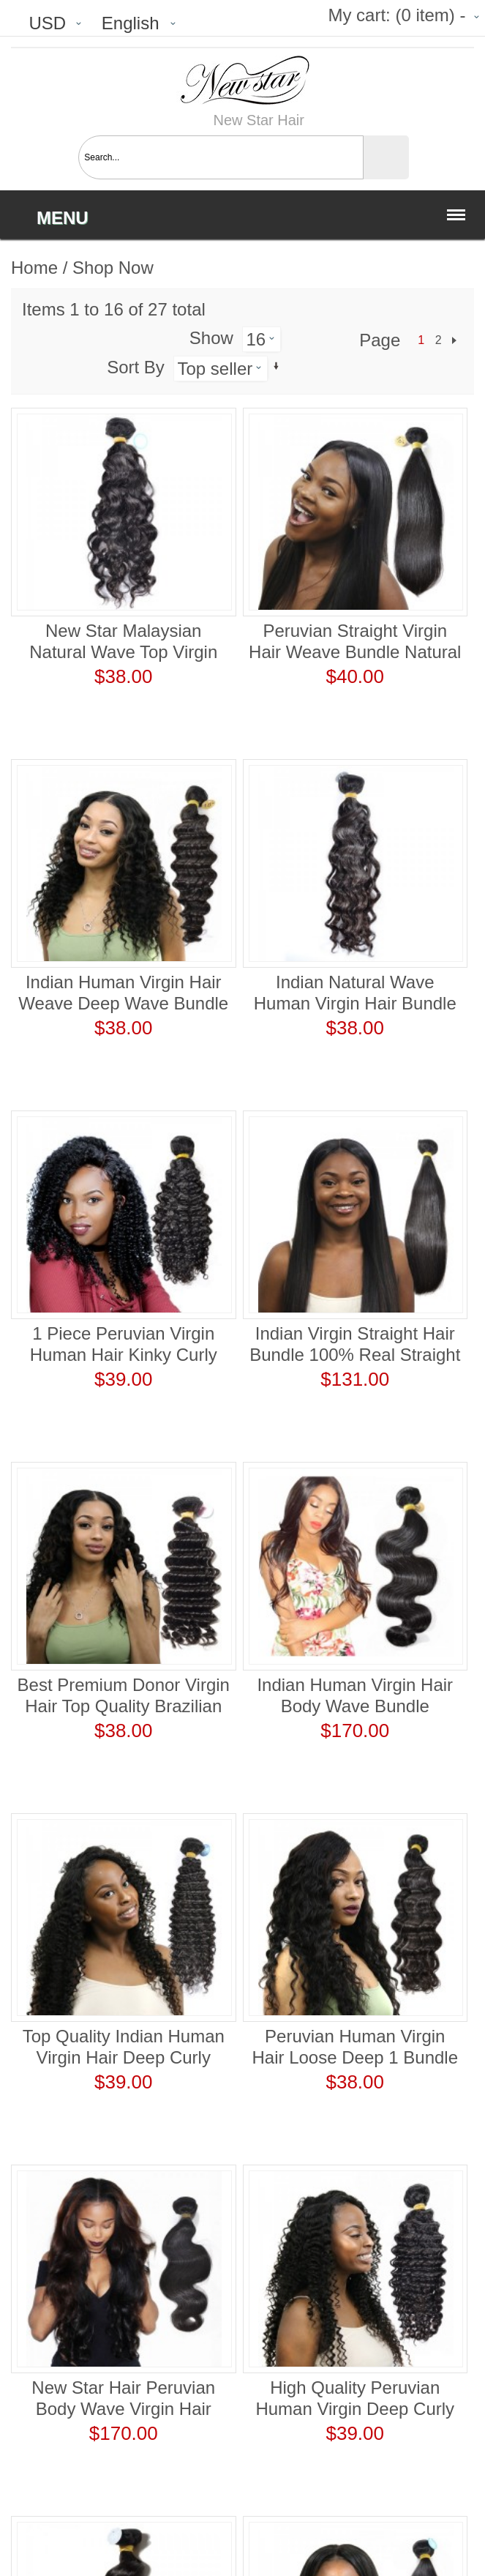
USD (47, 23)
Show (211, 338)
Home (34, 267)
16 (256, 339)
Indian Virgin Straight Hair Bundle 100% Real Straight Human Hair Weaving (354, 1355)
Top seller (215, 368)
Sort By (136, 367)
